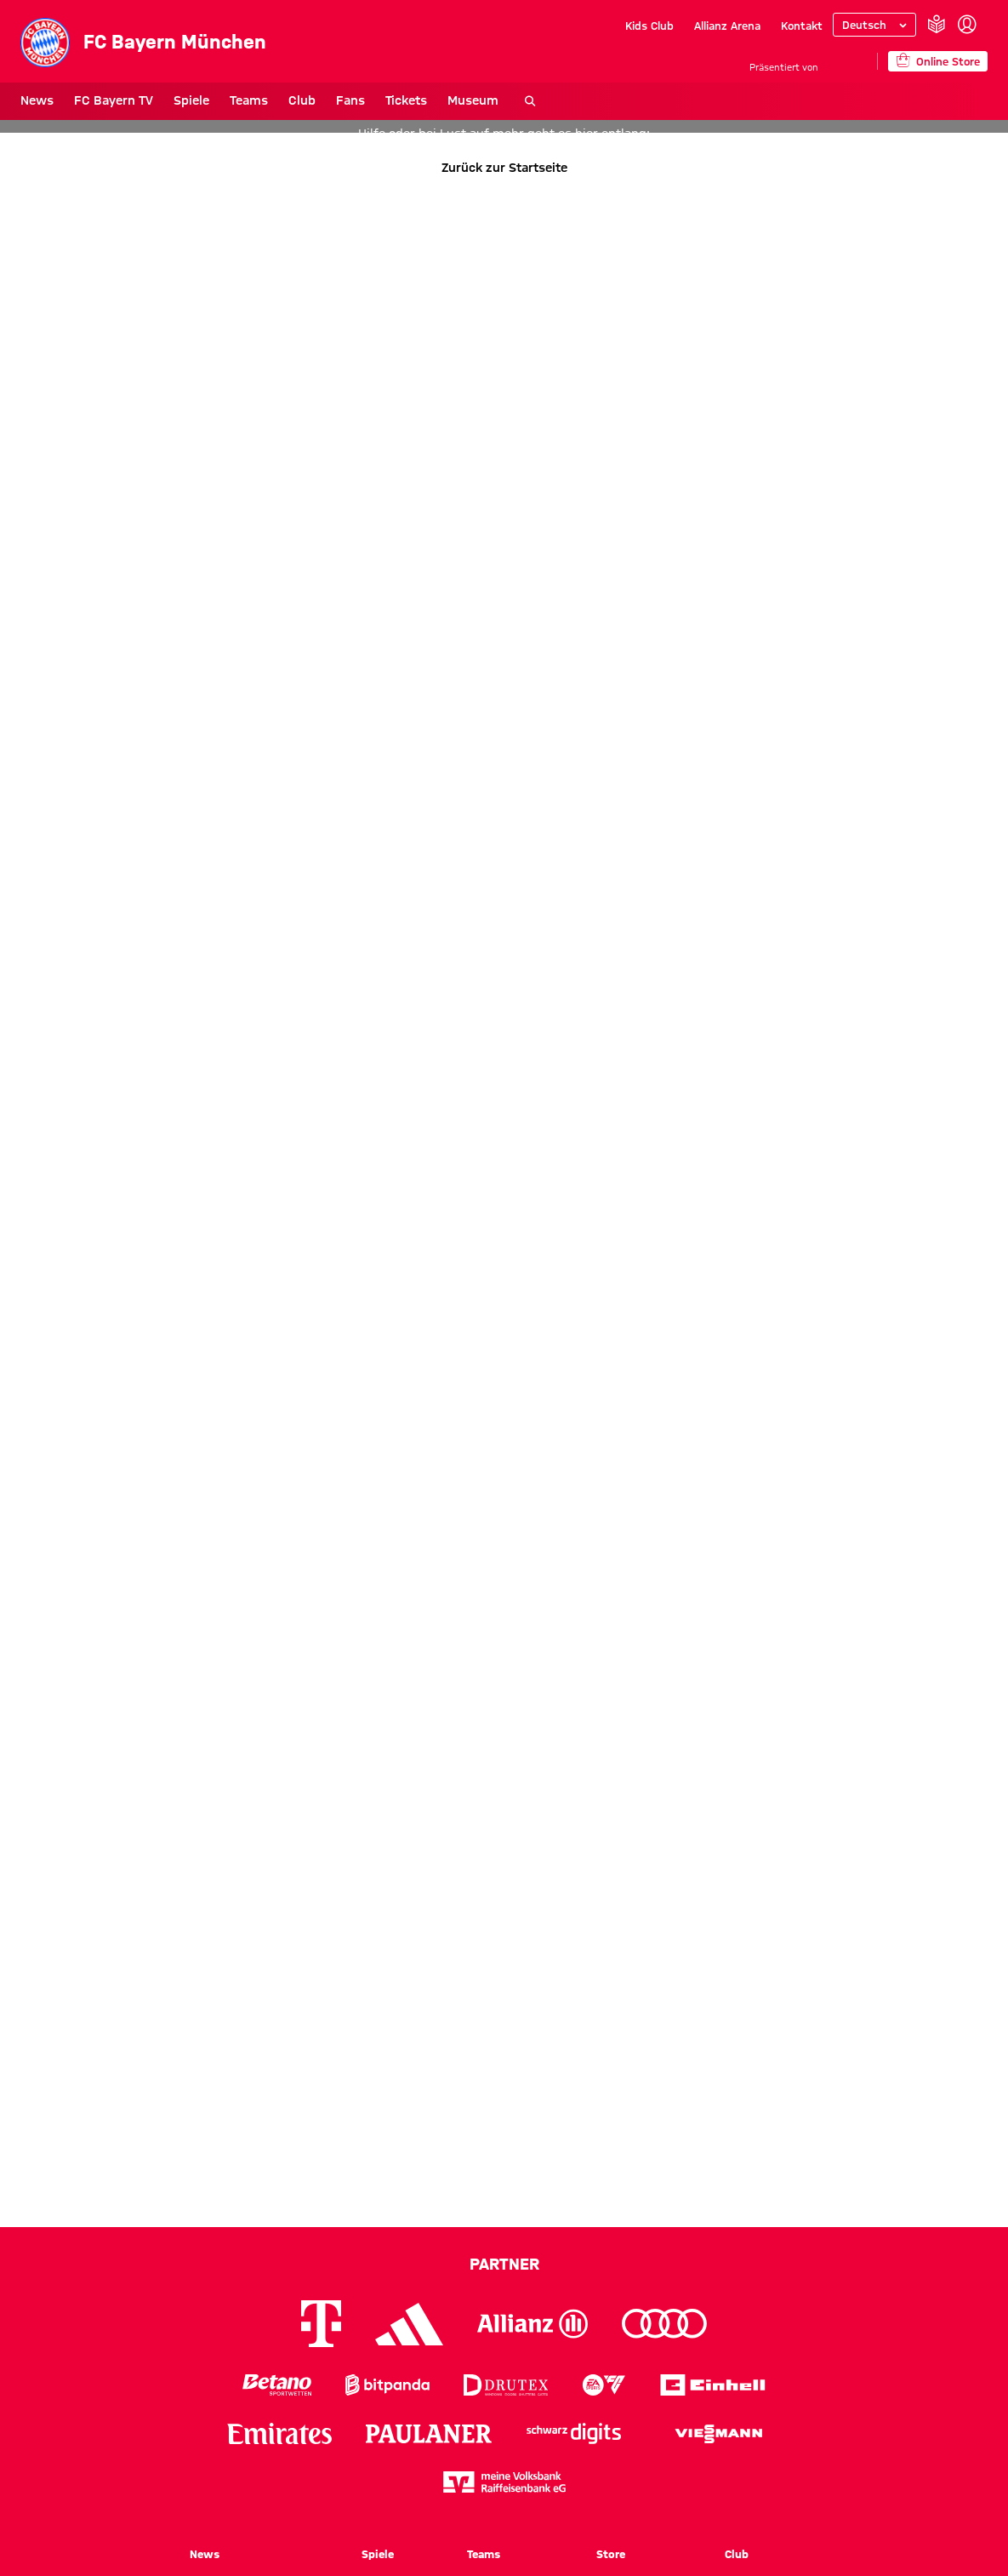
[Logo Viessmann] (719, 2434)
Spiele (191, 100)
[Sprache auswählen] (874, 25)
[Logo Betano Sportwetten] (276, 2385)
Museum (472, 100)
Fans (350, 100)
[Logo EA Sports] (604, 2385)
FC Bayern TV (113, 100)
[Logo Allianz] (532, 2324)
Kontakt (802, 25)
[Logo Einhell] (713, 2385)
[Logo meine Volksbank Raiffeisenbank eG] (504, 2482)
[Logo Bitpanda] (387, 2385)
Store (610, 2554)
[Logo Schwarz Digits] (574, 2433)
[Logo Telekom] (321, 2323)
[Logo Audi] (664, 2324)
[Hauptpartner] (848, 60)
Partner (504, 2263)
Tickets (406, 100)
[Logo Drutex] (506, 2385)
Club (302, 100)
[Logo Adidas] (409, 2324)
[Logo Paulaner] (429, 2434)
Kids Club (649, 25)
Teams (249, 100)
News (37, 100)
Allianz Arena (727, 25)
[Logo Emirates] (279, 2433)
